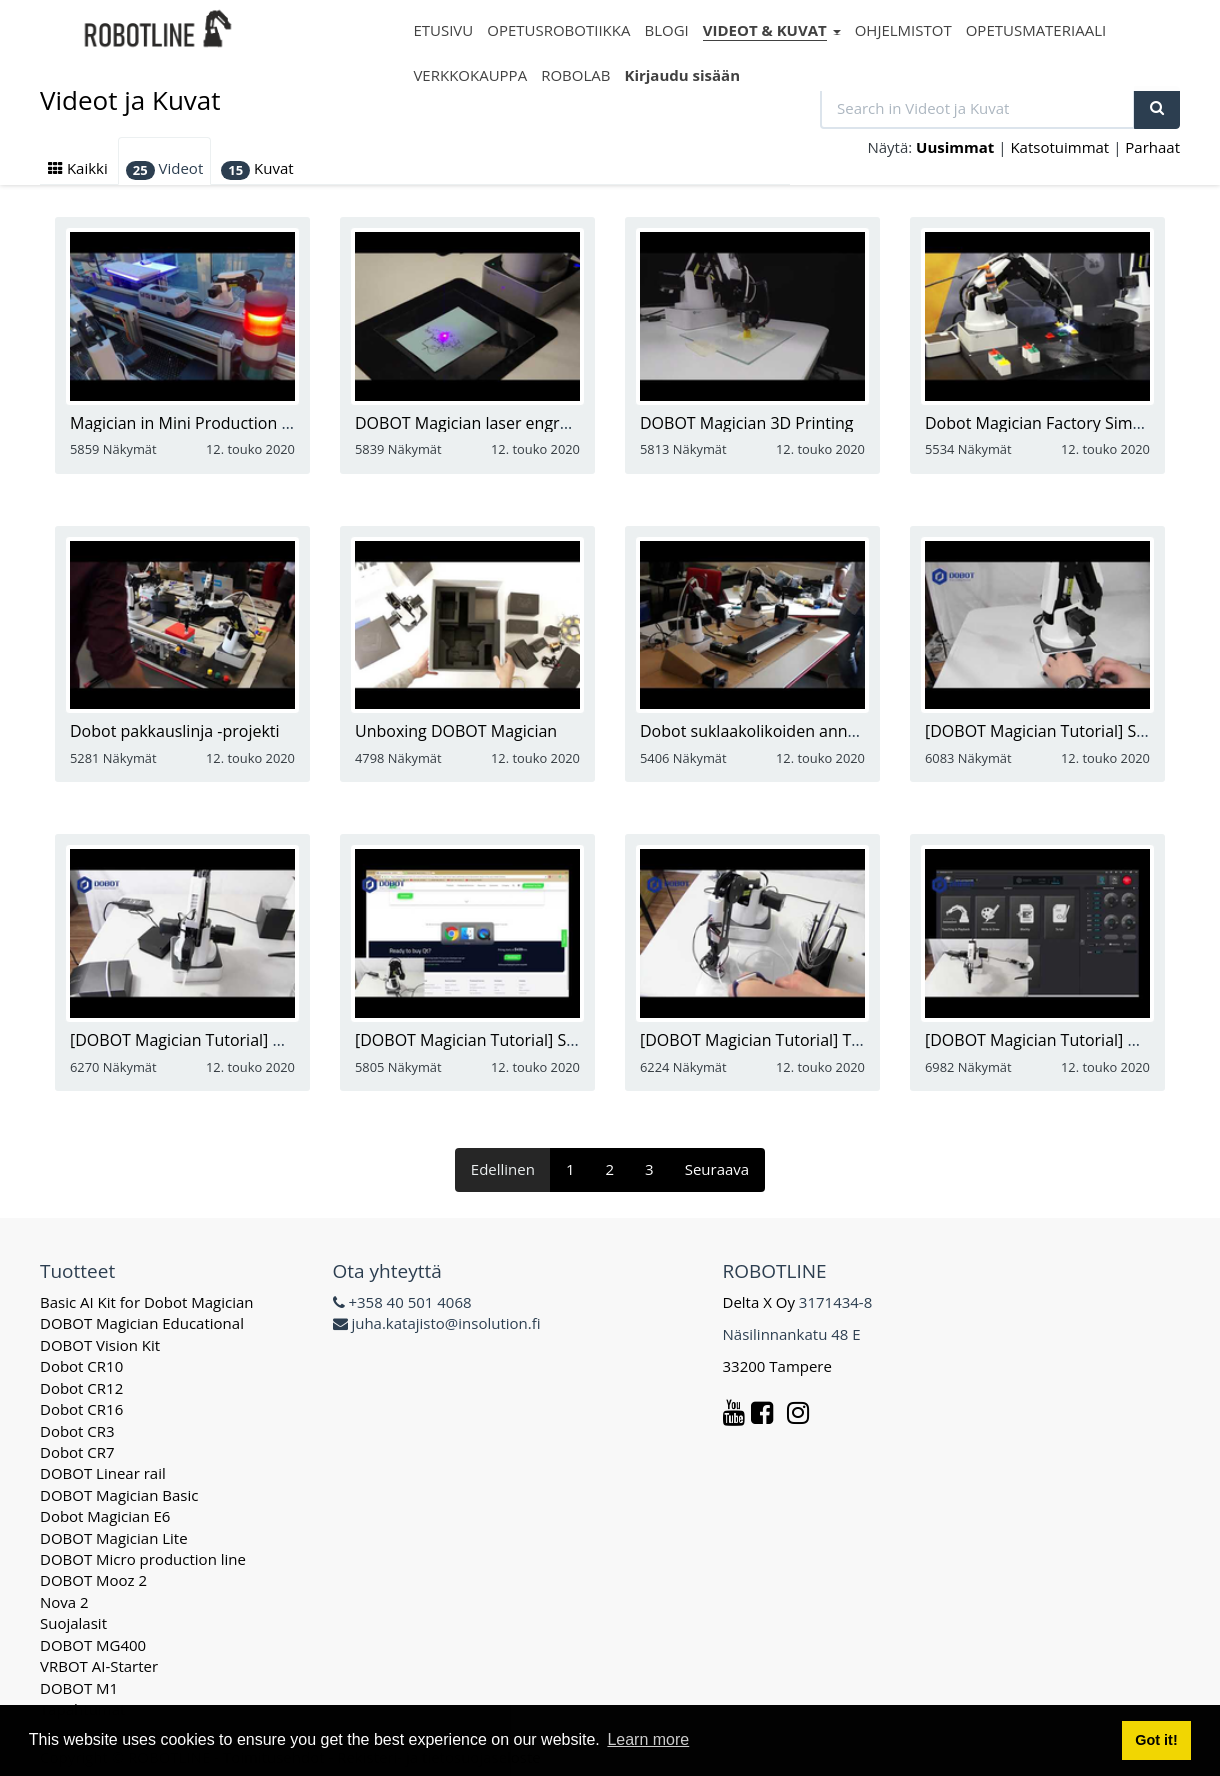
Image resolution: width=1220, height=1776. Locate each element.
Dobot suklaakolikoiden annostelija (770, 731)
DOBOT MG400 (93, 1645)
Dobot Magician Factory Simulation (1054, 423)
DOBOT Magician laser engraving (477, 423)
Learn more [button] (648, 1739)
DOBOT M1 (79, 1688)
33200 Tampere (779, 1366)
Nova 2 (64, 1602)
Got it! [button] (1156, 1740)
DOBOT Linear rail (103, 1473)
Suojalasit (73, 1623)
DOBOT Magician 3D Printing (747, 423)
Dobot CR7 (77, 1452)
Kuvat (257, 168)
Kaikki (78, 168)
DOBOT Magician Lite (114, 1538)
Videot (164, 168)
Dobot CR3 (77, 1431)
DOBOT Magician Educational (142, 1323)
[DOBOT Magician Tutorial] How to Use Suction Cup (261, 1040)
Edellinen (503, 1169)
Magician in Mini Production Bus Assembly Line (245, 423)
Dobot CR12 (81, 1388)
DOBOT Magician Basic (119, 1495)
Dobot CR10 (81, 1366)
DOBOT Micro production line (143, 1559)
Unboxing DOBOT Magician (456, 731)
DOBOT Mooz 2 (93, 1580)
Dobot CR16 (81, 1409)
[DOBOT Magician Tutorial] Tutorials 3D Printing (817, 1040)
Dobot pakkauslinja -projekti (175, 731)
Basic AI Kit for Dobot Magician (147, 1302)
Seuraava (717, 1169)
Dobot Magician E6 (105, 1516)
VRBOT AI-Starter (99, 1666)
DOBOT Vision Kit (100, 1345)
